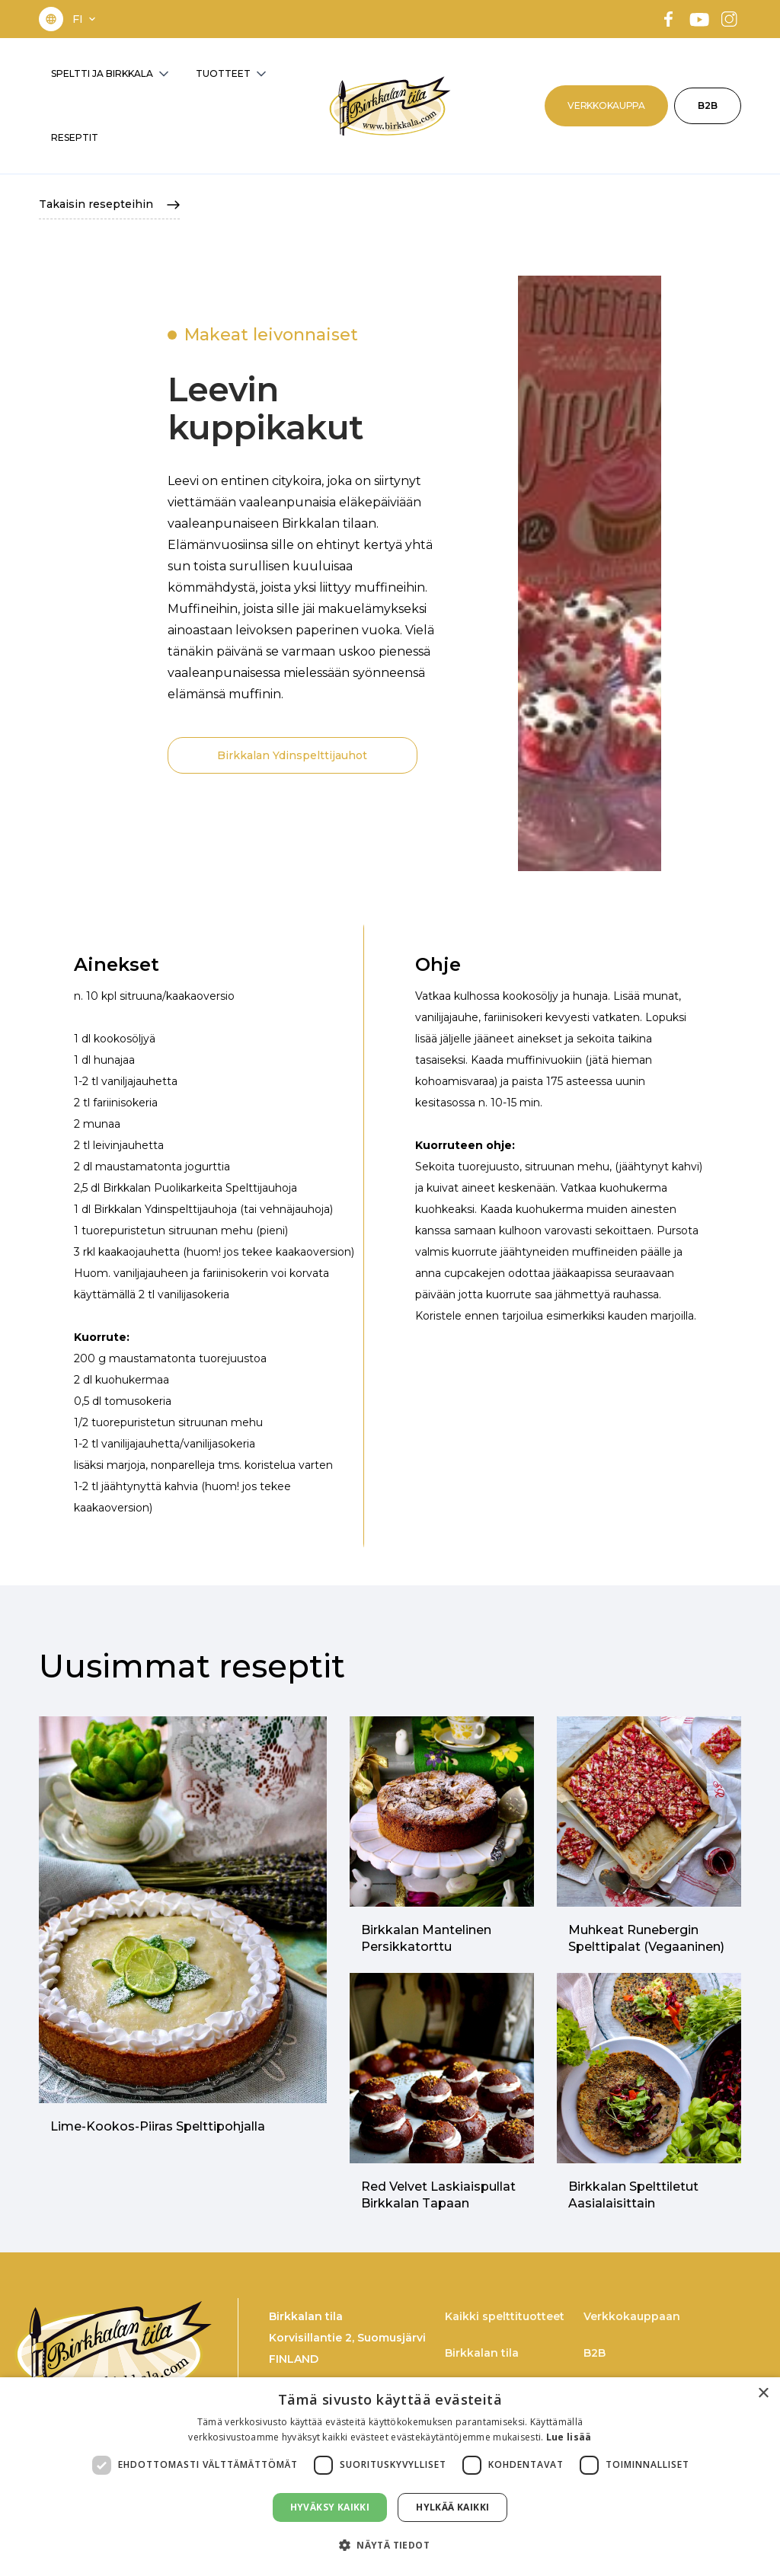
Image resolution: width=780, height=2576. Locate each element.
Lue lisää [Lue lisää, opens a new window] (569, 2437)
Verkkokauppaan (631, 2316)
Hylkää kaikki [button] (452, 2507)
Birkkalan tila (482, 2353)
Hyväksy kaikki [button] (330, 2507)
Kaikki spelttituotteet (504, 2316)
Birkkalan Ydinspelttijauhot (292, 755)
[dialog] (390, 2476)
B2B (708, 105)
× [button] (763, 2393)
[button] (85, 19)
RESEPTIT (74, 137)
